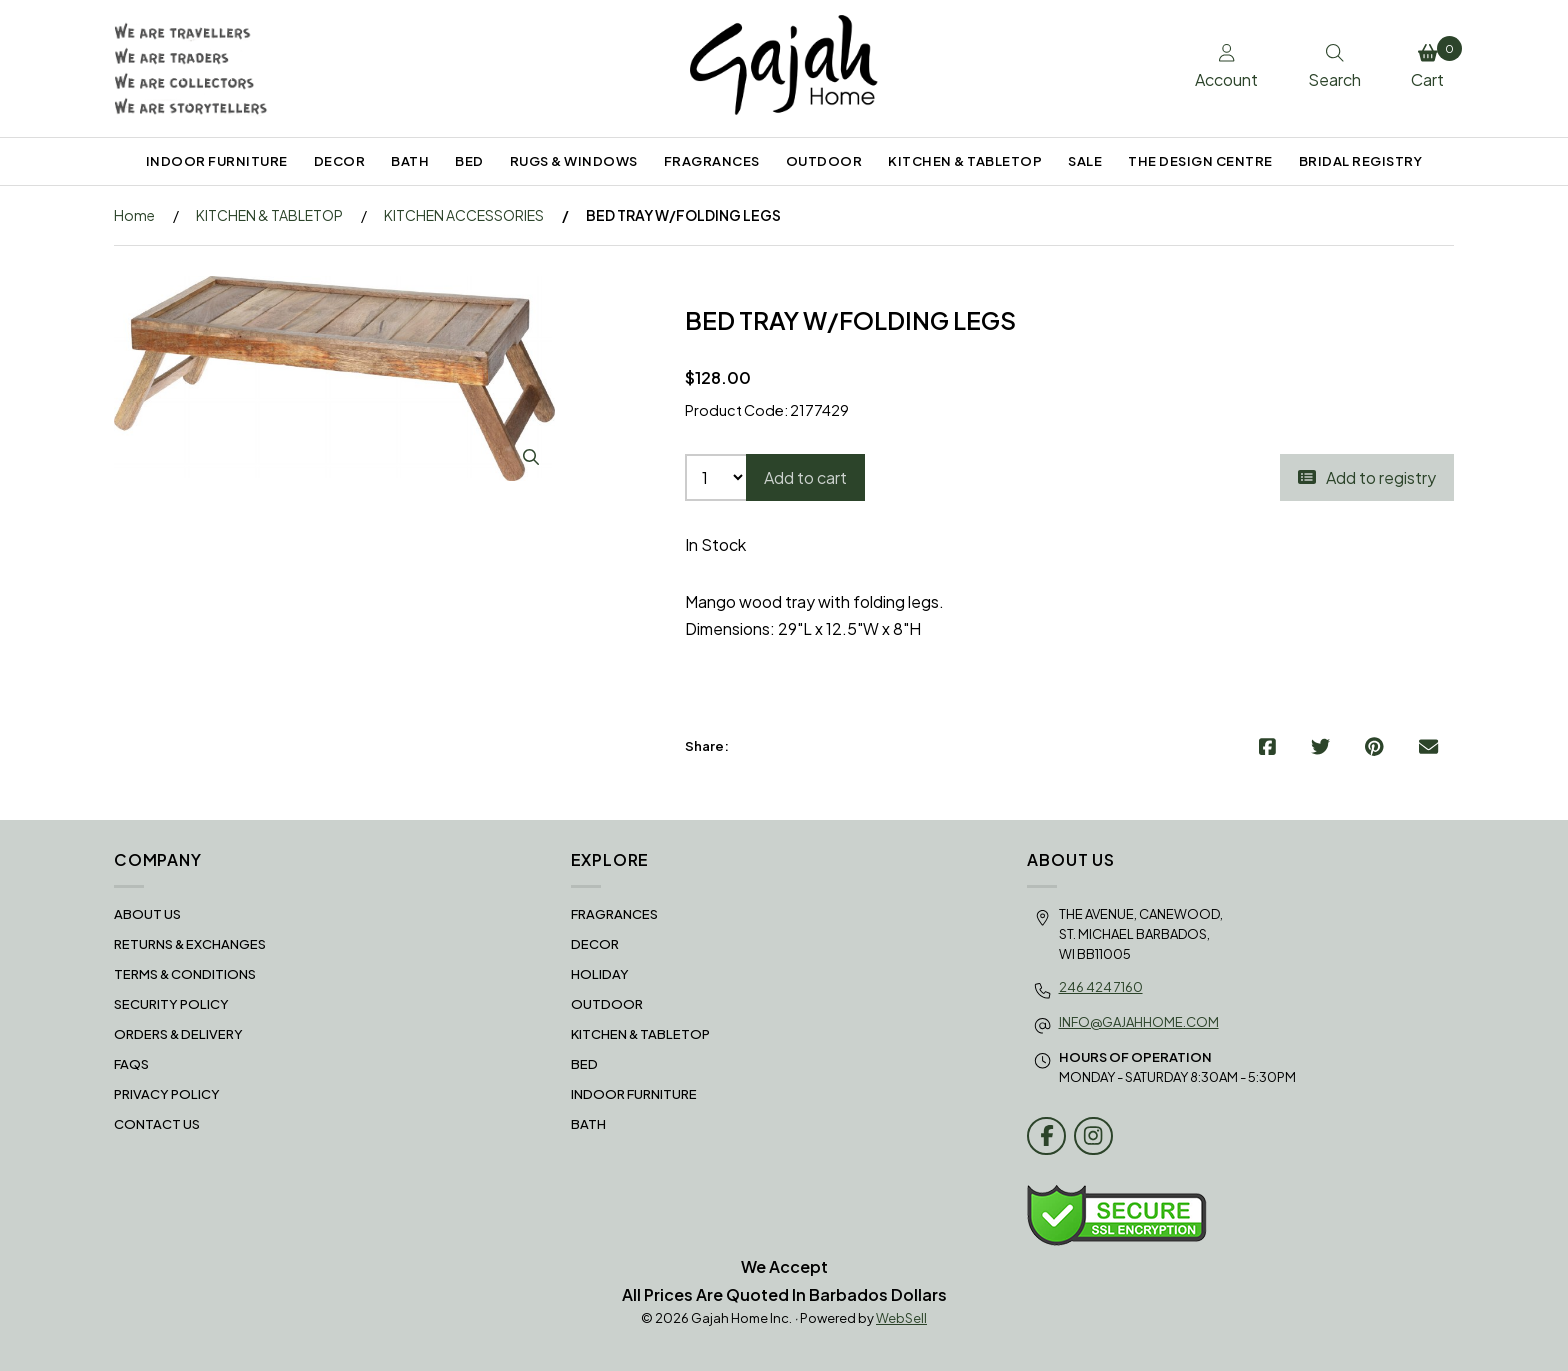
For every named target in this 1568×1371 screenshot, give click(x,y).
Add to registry (1367, 477)
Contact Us (157, 1124)
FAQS (131, 1064)
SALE (1085, 161)
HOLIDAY (600, 974)
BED (469, 161)
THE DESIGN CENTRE (1200, 161)
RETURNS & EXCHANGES (190, 944)
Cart (1432, 63)
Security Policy (171, 1004)
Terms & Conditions (185, 974)
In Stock (715, 544)
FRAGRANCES (712, 161)
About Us (147, 914)
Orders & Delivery (178, 1034)
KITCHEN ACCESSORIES (464, 215)
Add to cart (805, 477)
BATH (410, 161)
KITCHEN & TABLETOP (965, 161)
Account (1226, 67)
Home (134, 215)
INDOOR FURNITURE (217, 161)
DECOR (340, 161)
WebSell (901, 1318)
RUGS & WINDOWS (574, 161)
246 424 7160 (1101, 987)
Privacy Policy (167, 1094)
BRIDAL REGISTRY (1361, 161)
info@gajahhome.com (1139, 1022)
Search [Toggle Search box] (1334, 67)
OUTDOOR (824, 161)
